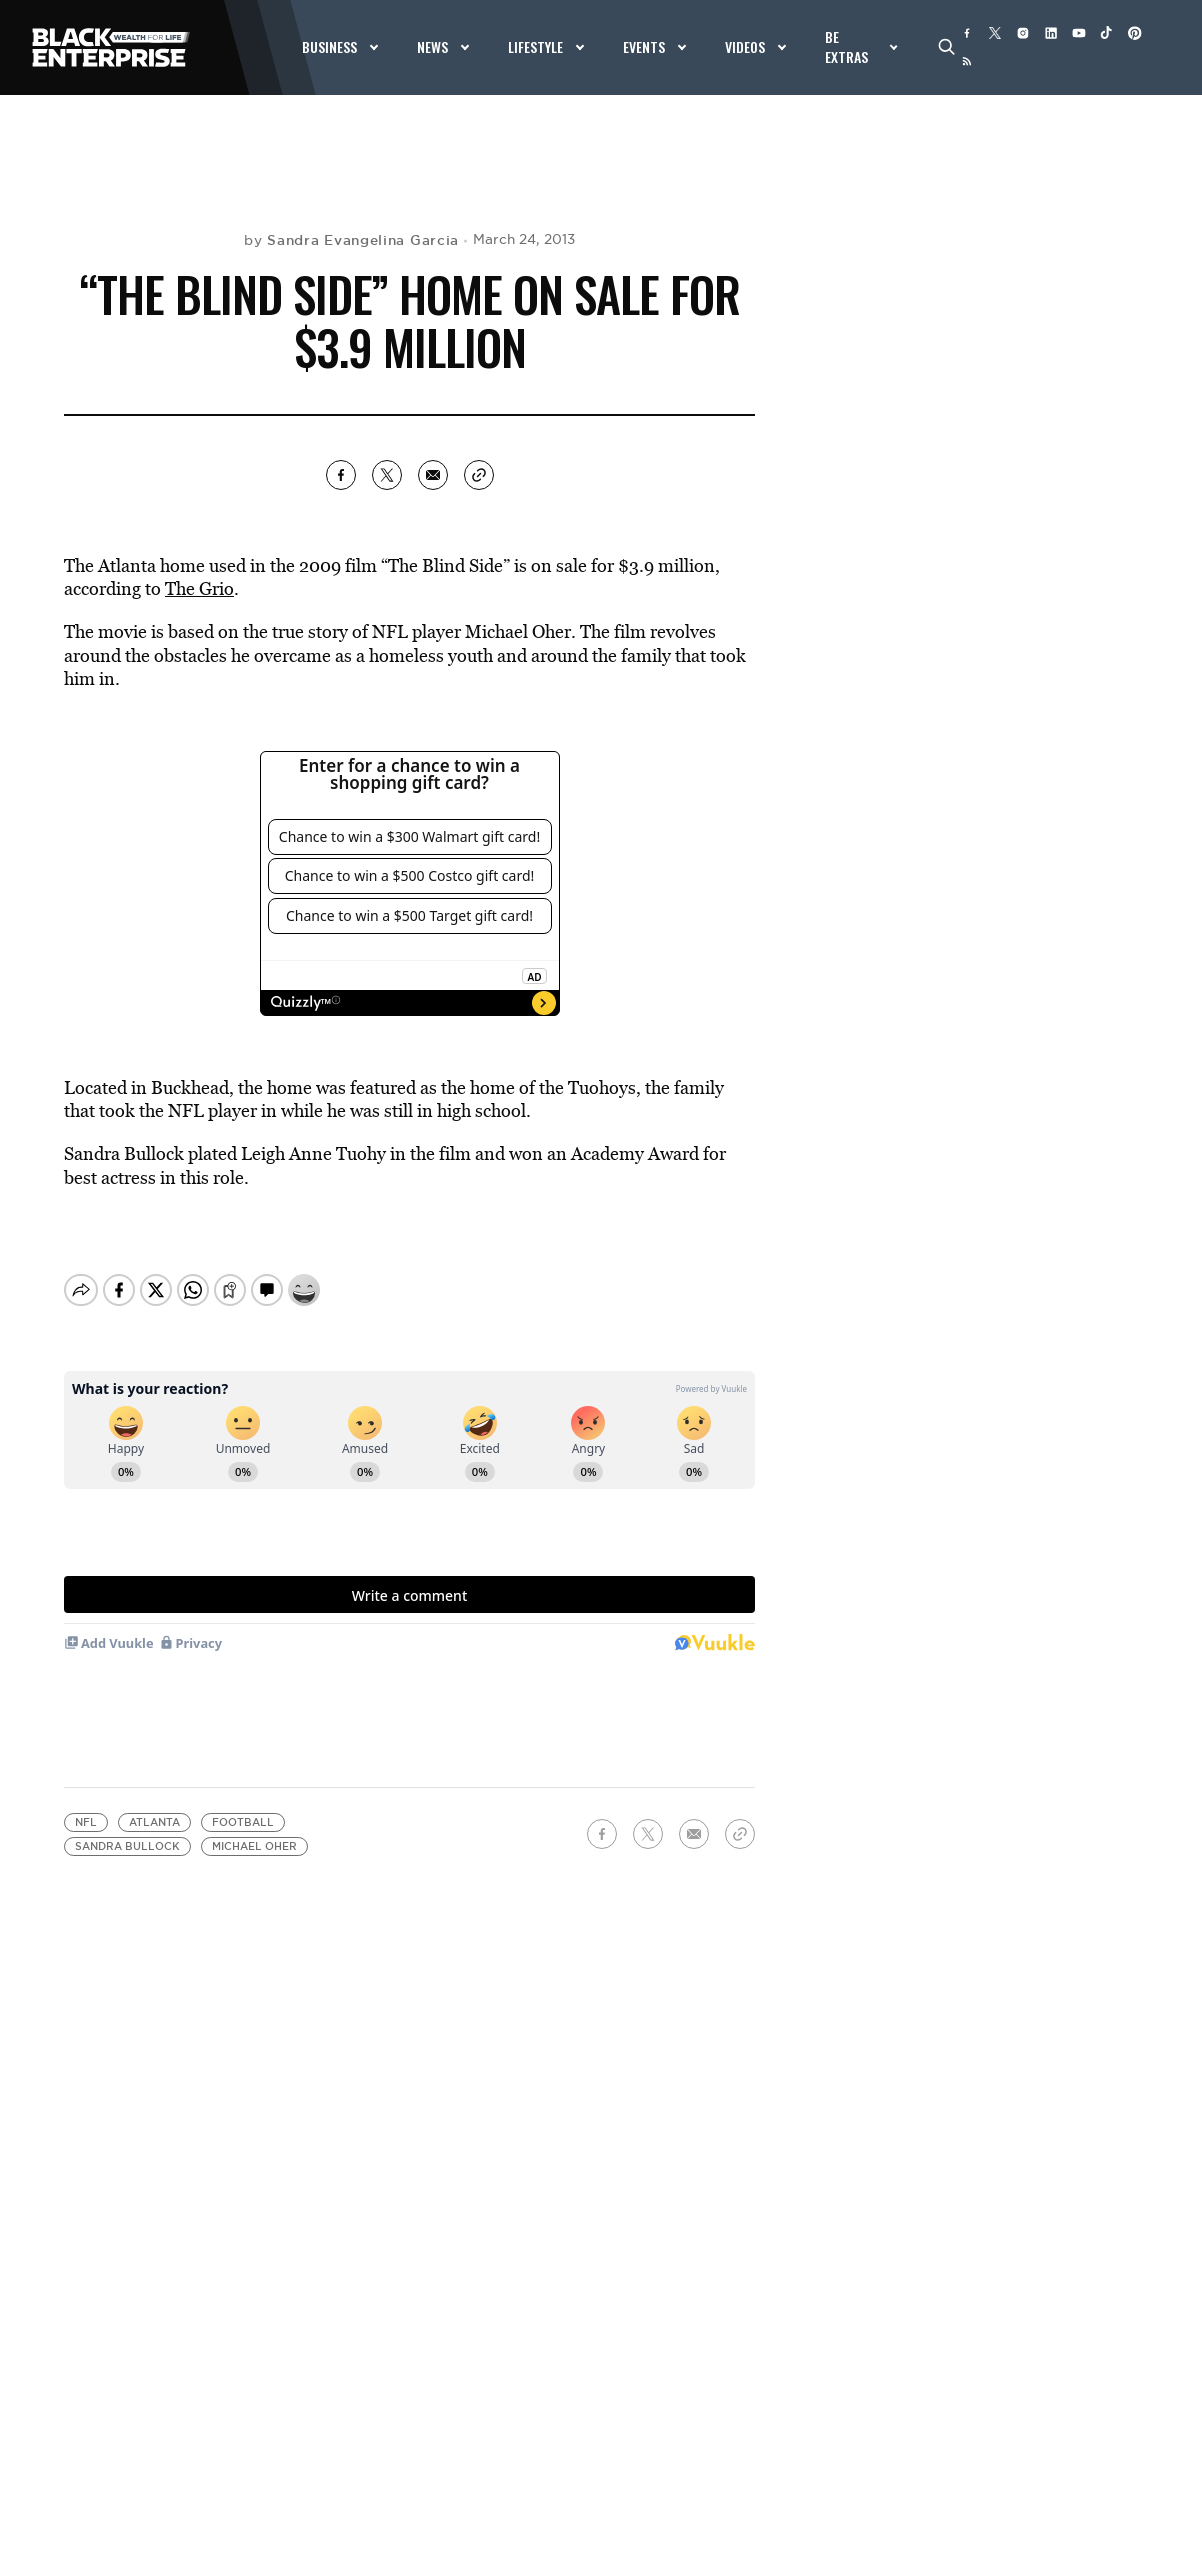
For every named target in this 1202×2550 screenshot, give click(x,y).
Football (243, 1822)
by (351, 240)
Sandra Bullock (127, 1846)
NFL (86, 1822)
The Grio (199, 588)
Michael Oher (254, 1846)
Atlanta (154, 1822)
